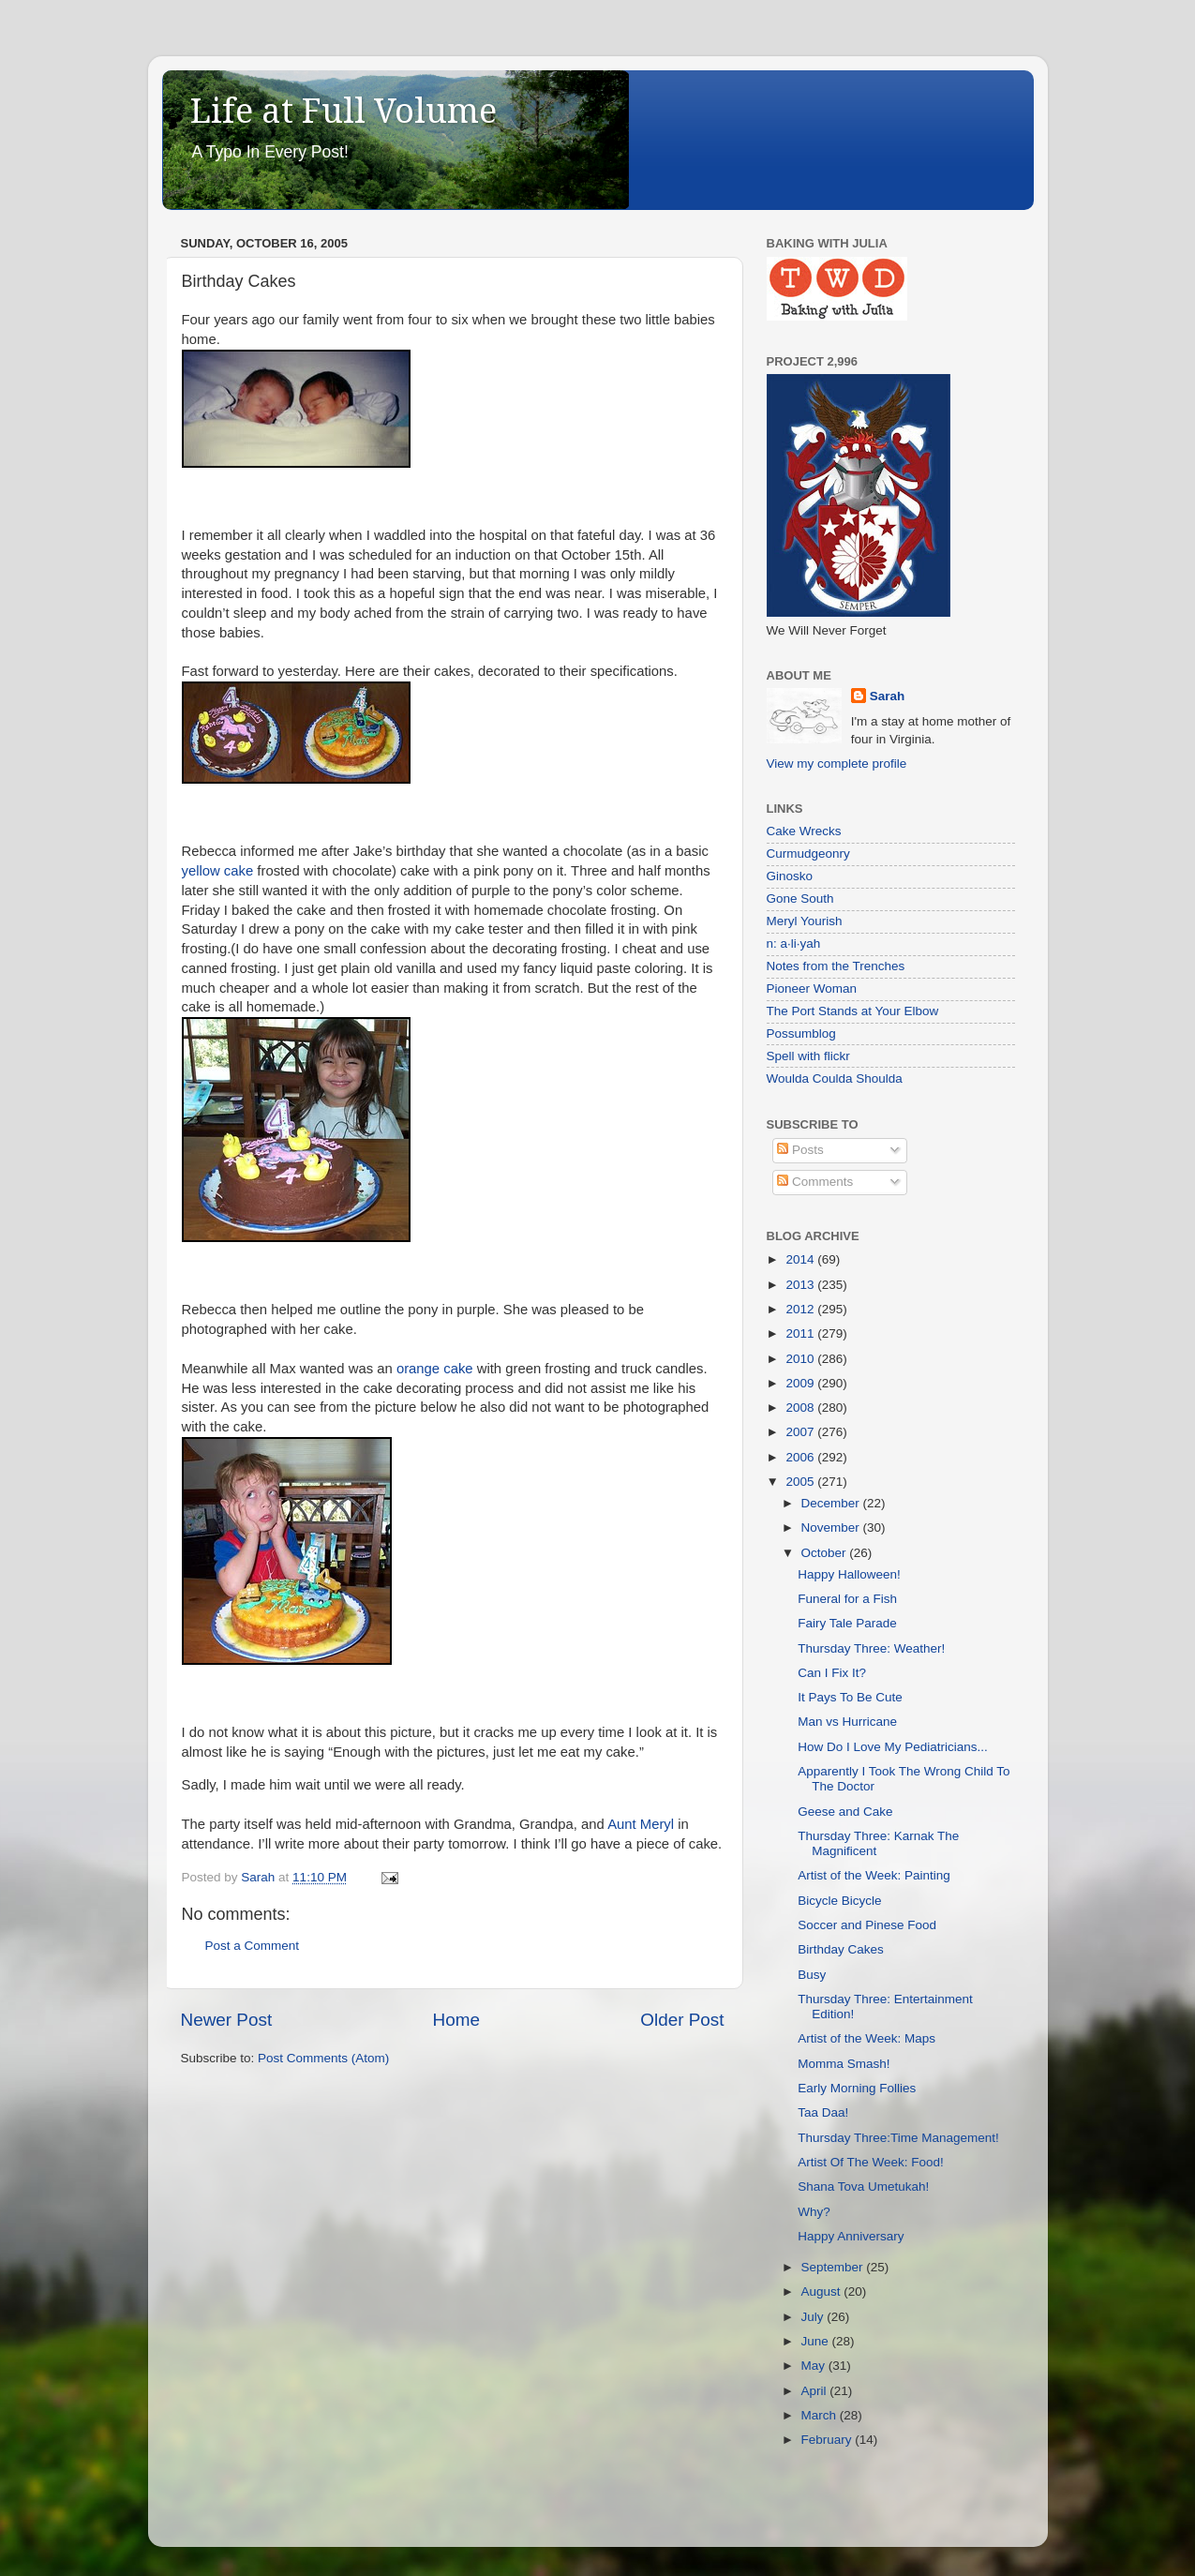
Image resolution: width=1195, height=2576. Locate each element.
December (832, 1503)
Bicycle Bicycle (839, 1901)
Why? (814, 2212)
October (825, 1553)
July (814, 2317)
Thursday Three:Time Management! (898, 2138)
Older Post (682, 2019)
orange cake (434, 1368)
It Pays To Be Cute (850, 1697)
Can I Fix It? (832, 1673)
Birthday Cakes (841, 1949)
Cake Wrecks (804, 831)
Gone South (800, 898)
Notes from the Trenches (836, 966)
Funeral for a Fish (847, 1599)
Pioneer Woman (812, 988)
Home (456, 2019)
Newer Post (227, 2019)
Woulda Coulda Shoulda (835, 1078)
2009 (801, 1383)
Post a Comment (252, 1946)
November (832, 1527)
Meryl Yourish (805, 921)
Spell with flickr (808, 1056)
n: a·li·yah (794, 943)
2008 (801, 1407)
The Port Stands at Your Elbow (853, 1011)
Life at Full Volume (343, 111)
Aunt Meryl (640, 1824)
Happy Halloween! (849, 1574)
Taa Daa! (823, 2112)
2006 (801, 1457)
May (815, 2366)
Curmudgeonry (808, 853)
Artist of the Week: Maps (866, 2038)
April (815, 2391)
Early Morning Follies (857, 2088)
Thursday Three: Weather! (871, 1648)
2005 (801, 1482)
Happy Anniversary (851, 2236)
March (820, 2415)
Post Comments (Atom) (323, 2058)
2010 (801, 1359)
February (828, 2440)
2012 (801, 1309)
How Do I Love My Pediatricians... (893, 1747)
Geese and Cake (845, 1812)
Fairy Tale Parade (847, 1623)
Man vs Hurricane (847, 1722)
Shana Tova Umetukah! (863, 2186)
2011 (801, 1333)
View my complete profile (837, 763)
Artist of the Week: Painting (874, 1875)
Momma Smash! (843, 2064)
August (822, 2291)
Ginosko (790, 876)
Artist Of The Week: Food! (871, 2162)
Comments (815, 1182)
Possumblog (801, 1033)
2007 (801, 1432)
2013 (801, 1285)
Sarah (887, 696)
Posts (800, 1150)
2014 (801, 1259)
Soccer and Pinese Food (867, 1925)
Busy (812, 1975)
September (834, 2267)
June (816, 2341)
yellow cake (218, 870)
